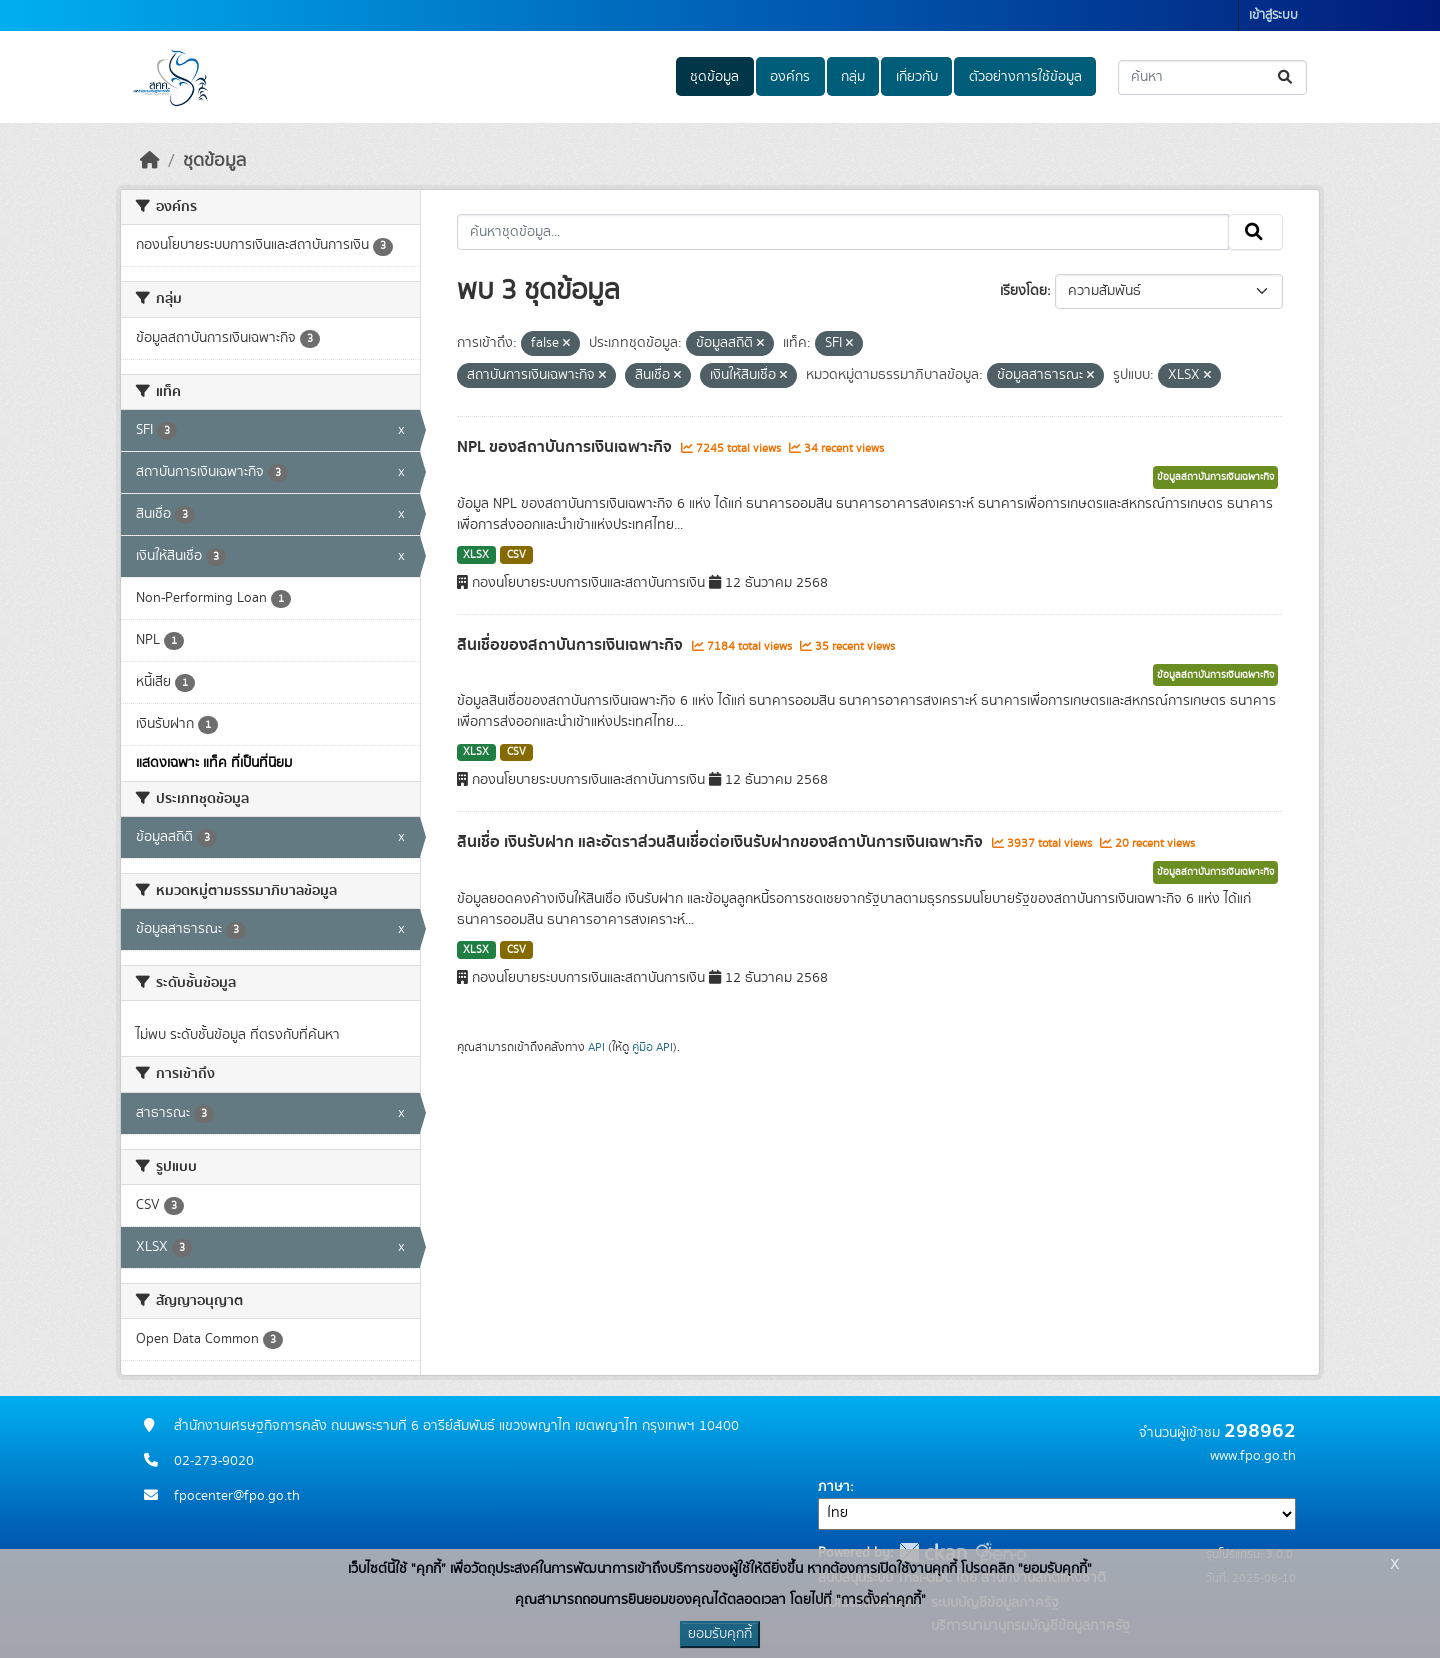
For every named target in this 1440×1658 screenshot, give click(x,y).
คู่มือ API (652, 1047)
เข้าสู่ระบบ (1273, 15)
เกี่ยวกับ (917, 77)
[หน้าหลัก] (150, 161)
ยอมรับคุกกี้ (720, 1634)
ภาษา (834, 1487)
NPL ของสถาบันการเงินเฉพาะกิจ (566, 447)
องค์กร (790, 77)
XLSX (476, 555)
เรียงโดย (1023, 291)
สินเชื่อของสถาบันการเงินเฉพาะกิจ (572, 645)
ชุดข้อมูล (714, 77)
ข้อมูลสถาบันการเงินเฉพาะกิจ (1215, 477)
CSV (516, 555)
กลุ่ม (853, 77)
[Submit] (1286, 77)
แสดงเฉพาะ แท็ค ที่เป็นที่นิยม (214, 763)
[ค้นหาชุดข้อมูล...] (1212, 77)
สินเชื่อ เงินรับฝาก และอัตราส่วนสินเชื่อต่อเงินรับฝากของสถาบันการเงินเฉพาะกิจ (722, 842)
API (596, 1047)
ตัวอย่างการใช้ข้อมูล (1025, 77)
